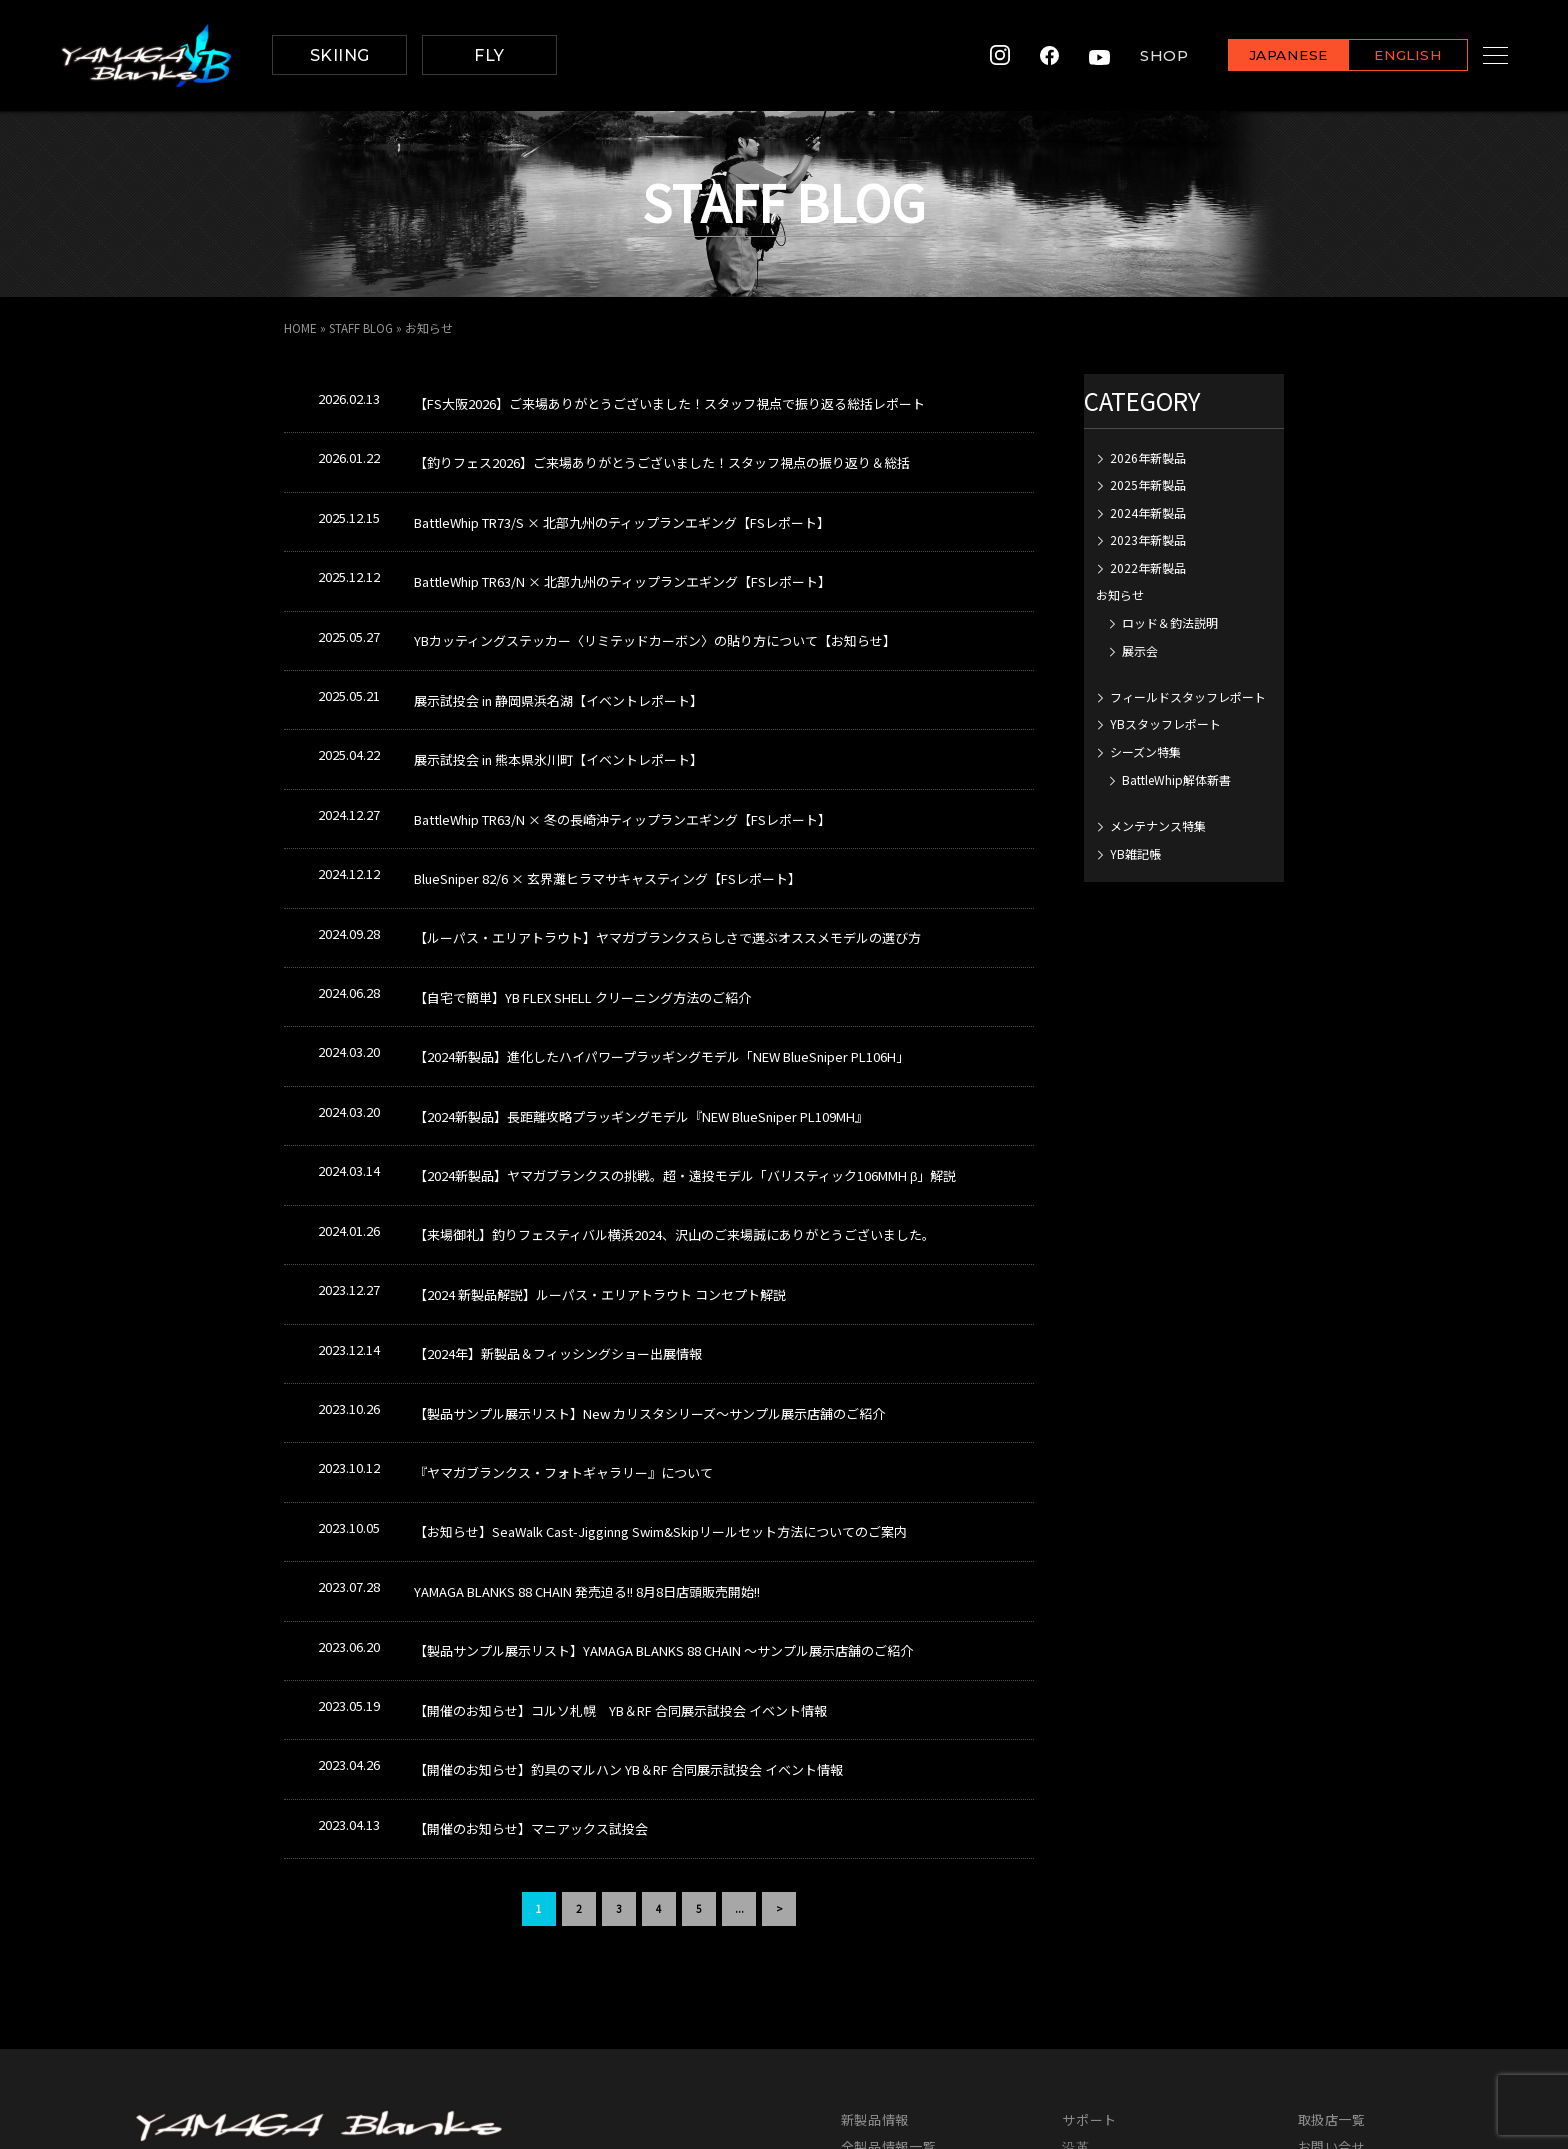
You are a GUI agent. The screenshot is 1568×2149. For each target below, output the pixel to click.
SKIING (340, 55)
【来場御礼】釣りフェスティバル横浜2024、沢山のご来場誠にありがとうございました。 (674, 1098)
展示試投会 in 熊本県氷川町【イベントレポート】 (558, 698)
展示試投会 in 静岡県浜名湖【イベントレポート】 (558, 648)
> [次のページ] (779, 1673)
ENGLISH (1383, 56)
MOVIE (861, 1992)
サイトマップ (1339, 1965)
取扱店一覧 (1332, 1884)
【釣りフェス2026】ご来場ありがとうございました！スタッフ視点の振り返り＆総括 (662, 448)
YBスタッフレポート (1165, 723)
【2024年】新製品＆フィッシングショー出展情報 (558, 1198)
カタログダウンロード (909, 1938)
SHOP (1139, 55)
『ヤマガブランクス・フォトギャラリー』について (563, 1298)
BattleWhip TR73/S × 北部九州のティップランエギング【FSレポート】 (622, 498)
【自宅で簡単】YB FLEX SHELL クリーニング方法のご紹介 (582, 898)
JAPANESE (1263, 56)
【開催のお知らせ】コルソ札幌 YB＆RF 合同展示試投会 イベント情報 (620, 1498)
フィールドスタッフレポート (1188, 696)
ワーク (1082, 1938)
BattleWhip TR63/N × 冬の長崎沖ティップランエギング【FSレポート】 (622, 748)
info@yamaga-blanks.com (219, 1982)
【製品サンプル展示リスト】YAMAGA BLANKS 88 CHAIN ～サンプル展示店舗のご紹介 (663, 1448)
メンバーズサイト (1352, 1992)
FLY (489, 55)
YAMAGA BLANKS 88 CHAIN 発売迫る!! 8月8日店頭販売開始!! (587, 1398)
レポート (1089, 1965)
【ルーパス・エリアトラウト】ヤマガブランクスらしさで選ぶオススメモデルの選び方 (667, 848)
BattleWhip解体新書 (1176, 779)
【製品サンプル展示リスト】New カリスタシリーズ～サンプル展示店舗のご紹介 (649, 1248)
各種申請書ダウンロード (1137, 2019)
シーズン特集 (1145, 751)
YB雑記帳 (1135, 853)
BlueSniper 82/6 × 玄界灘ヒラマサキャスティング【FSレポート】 (607, 798)
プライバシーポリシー (1366, 1938)
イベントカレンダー (902, 2019)
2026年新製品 (1148, 457)
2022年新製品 (1148, 567)
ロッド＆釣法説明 (1170, 622)
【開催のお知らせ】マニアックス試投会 (531, 1598)
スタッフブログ (1110, 1992)
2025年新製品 (1148, 484)
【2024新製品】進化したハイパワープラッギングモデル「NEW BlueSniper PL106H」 (661, 948)
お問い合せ (1332, 1911)
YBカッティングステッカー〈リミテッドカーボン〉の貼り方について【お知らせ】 (655, 598)
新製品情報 (875, 1884)
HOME (300, 327)
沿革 (1075, 1911)
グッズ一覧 (875, 1965)
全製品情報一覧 (889, 1911)
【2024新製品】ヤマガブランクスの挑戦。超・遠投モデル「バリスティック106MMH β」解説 (685, 1048)
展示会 (1140, 650)
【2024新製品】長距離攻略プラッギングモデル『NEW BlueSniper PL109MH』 (641, 998)
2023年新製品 (1148, 539)
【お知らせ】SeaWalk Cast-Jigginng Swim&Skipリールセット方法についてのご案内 (660, 1348)
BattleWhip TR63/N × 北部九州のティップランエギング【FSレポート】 (622, 548)
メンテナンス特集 (1158, 825)
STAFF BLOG (362, 327)
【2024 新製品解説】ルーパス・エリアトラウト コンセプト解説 (600, 1148)
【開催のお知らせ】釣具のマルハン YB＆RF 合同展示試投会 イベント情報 (628, 1548)
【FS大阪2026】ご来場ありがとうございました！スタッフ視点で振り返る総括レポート (669, 398)
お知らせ (1120, 594)
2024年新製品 (1148, 512)
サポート (1089, 1884)
